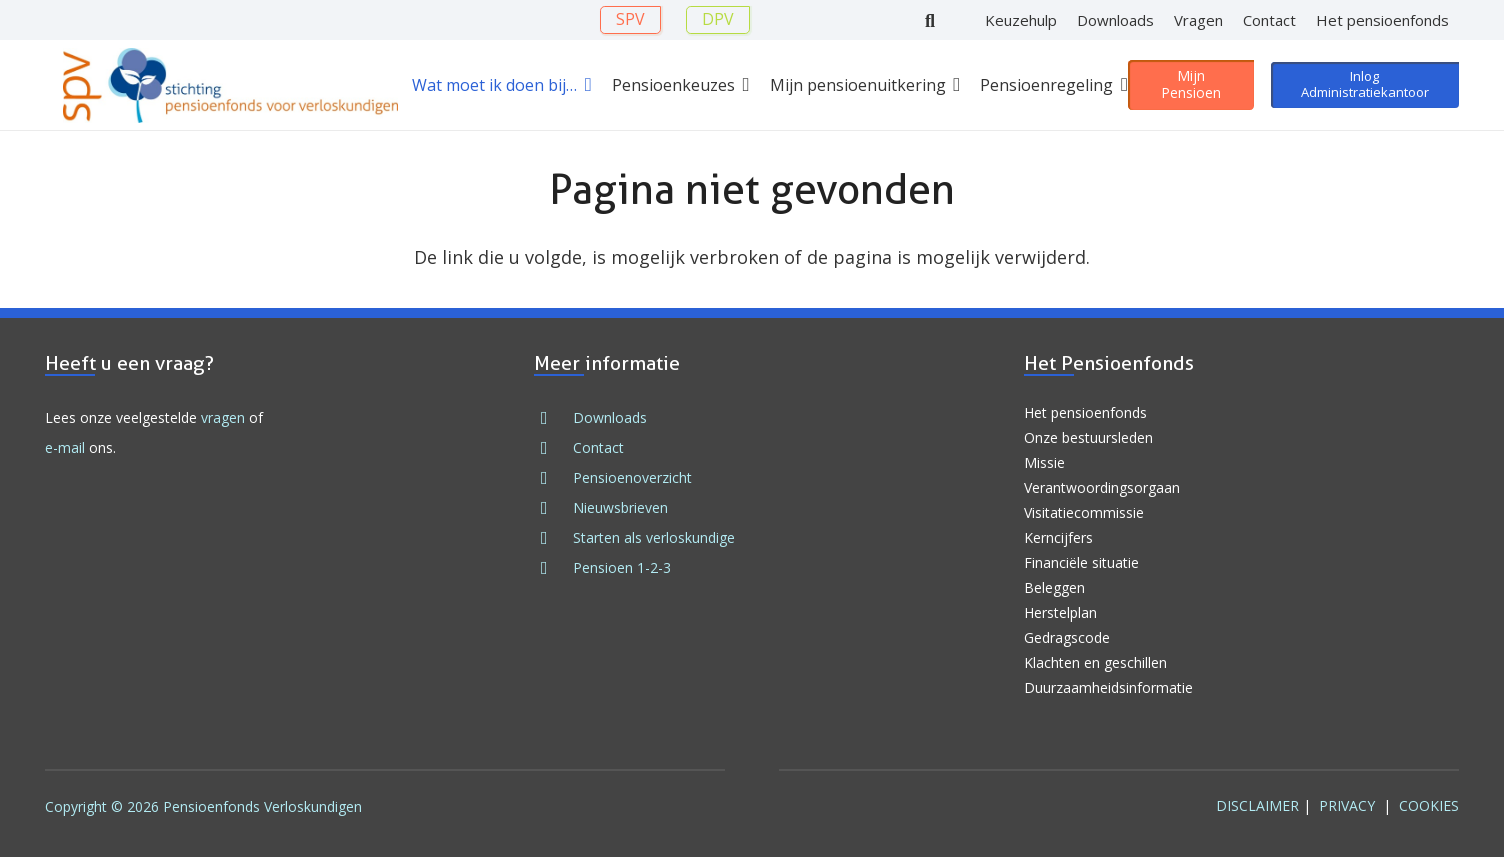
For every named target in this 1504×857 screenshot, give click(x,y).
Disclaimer (1257, 805)
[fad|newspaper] (553, 508)
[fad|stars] (553, 538)
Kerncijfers (1058, 537)
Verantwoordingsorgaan (1102, 487)
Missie (1044, 462)
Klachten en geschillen (1095, 662)
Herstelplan (1060, 612)
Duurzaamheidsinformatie (1108, 687)
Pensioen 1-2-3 (622, 567)
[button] (584, 85)
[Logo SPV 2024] (230, 85)
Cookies (1429, 805)
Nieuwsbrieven (620, 507)
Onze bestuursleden (1088, 437)
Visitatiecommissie (1084, 512)
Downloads (610, 417)
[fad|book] (553, 568)
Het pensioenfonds (1085, 412)
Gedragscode (1067, 637)
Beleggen (1054, 587)
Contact (598, 447)
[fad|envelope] (553, 448)
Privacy (1347, 805)
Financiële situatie (1081, 562)
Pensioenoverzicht (632, 477)
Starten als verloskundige (654, 537)
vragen (223, 417)
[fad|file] (553, 478)
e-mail (65, 447)
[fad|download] (553, 418)
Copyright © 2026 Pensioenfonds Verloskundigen (203, 806)
